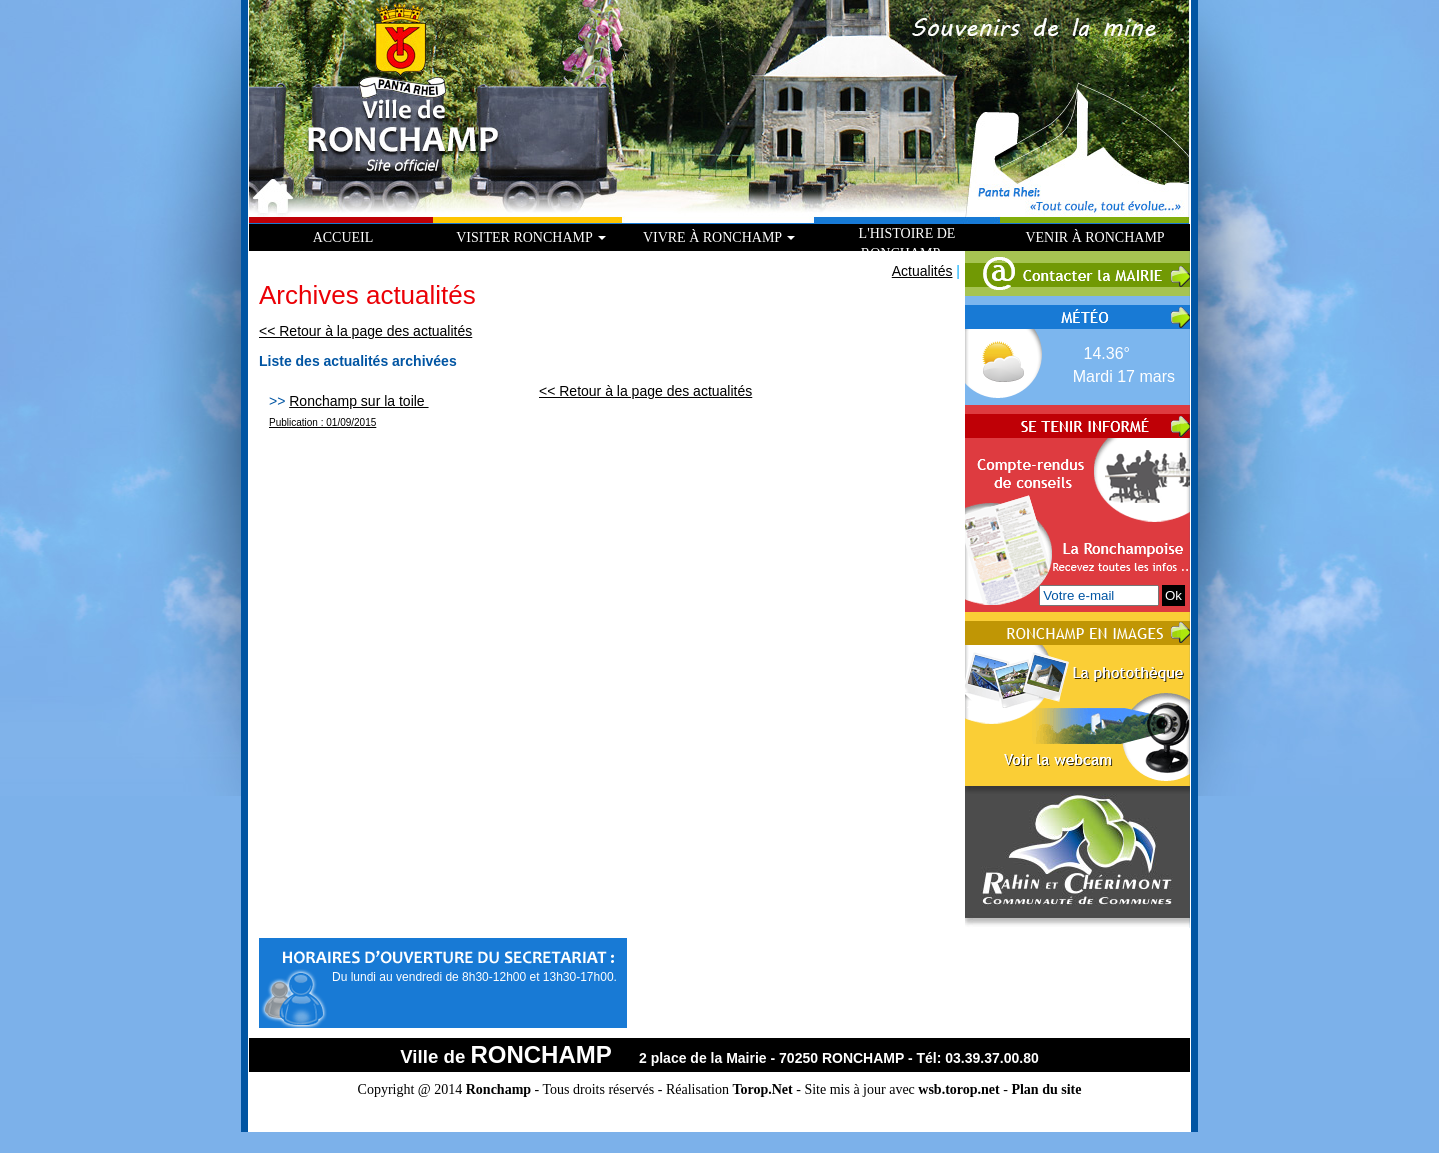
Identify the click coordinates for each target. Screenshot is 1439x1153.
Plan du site (1046, 1089)
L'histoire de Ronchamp (907, 243)
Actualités (922, 271)
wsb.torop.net (958, 1089)
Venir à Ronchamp (1094, 237)
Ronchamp (498, 1089)
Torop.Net (762, 1089)
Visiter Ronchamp (531, 237)
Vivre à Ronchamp (719, 237)
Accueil (343, 237)
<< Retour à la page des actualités (365, 331)
